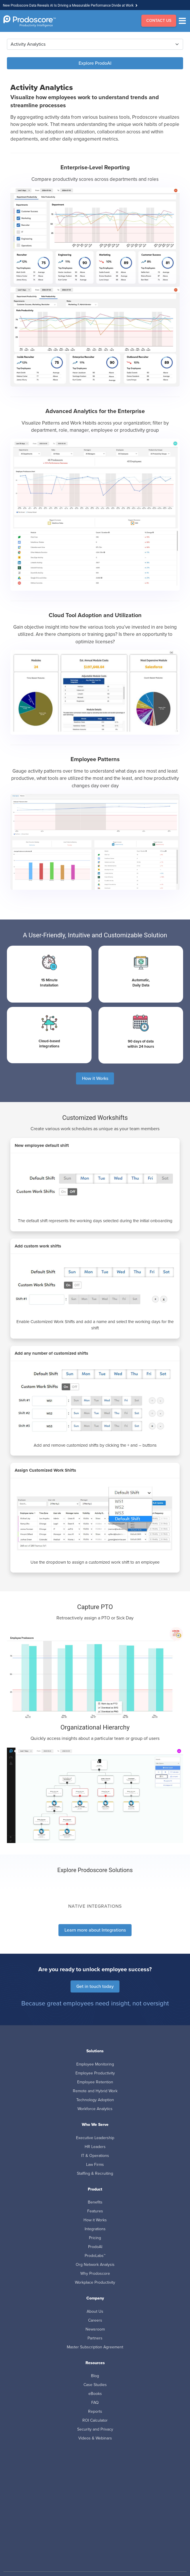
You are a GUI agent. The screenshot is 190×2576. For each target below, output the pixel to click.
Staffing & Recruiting (95, 2173)
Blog (95, 2376)
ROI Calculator (95, 2420)
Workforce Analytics (95, 2109)
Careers (95, 2320)
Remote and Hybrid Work (95, 2091)
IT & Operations (95, 2156)
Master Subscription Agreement (95, 2347)
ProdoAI (95, 2247)
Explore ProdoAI (95, 63)
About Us (95, 2311)
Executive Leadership (95, 2138)
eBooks (95, 2394)
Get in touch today (95, 1986)
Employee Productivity (95, 2073)
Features (95, 2211)
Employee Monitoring (95, 2064)
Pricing (95, 2238)
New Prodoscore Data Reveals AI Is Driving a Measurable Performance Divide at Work (68, 5)
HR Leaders (95, 2147)
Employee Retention (95, 2082)
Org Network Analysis (95, 2265)
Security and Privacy (95, 2429)
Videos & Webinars (95, 2438)
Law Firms (95, 2165)
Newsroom (95, 2329)
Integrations (95, 2229)
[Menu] (184, 21)
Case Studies (95, 2385)
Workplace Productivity (95, 2282)
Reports (95, 2411)
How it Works (95, 1078)
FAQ (95, 2403)
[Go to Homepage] (29, 21)
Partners (95, 2338)
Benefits (95, 2202)
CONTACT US (158, 21)
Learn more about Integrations (95, 1930)
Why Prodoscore (95, 2273)
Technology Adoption (95, 2100)
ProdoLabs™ (95, 2256)
